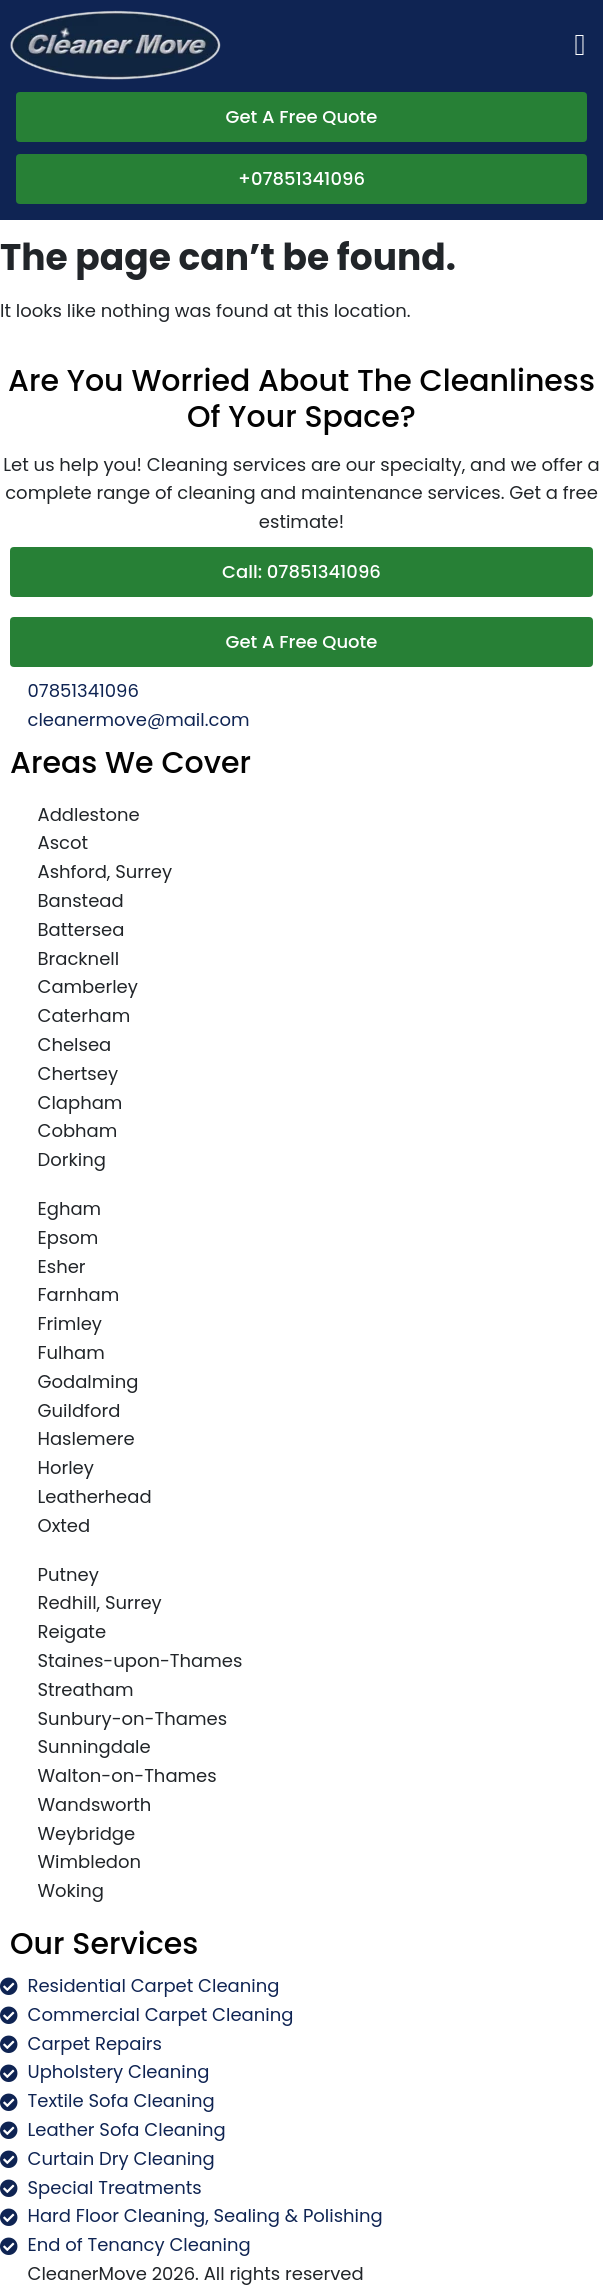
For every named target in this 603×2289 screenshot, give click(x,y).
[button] (580, 45)
